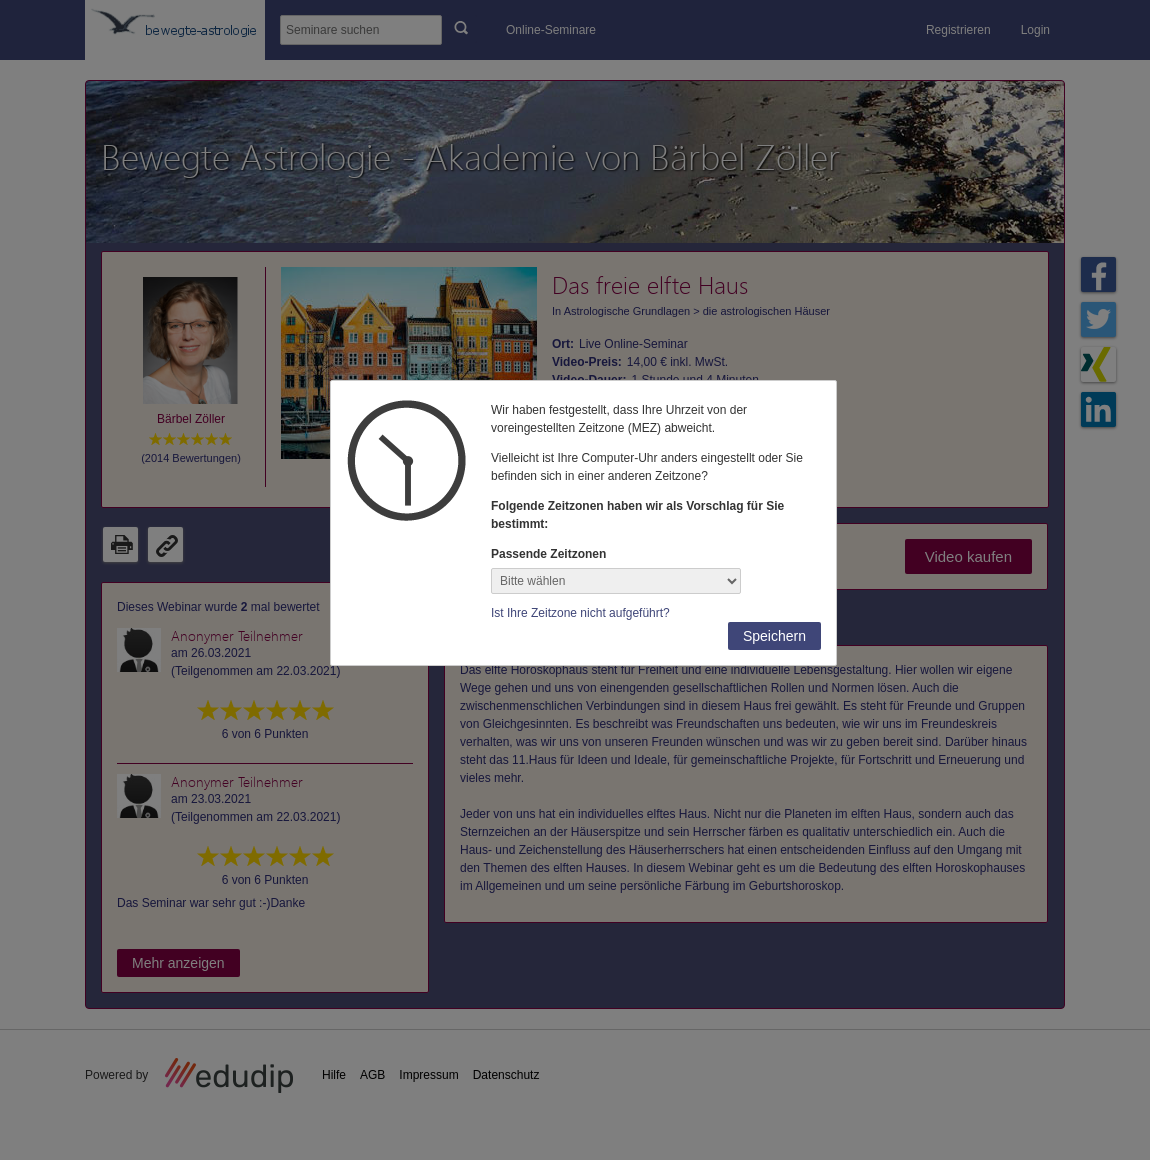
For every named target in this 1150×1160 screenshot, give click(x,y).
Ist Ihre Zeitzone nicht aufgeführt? (580, 613)
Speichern (774, 636)
